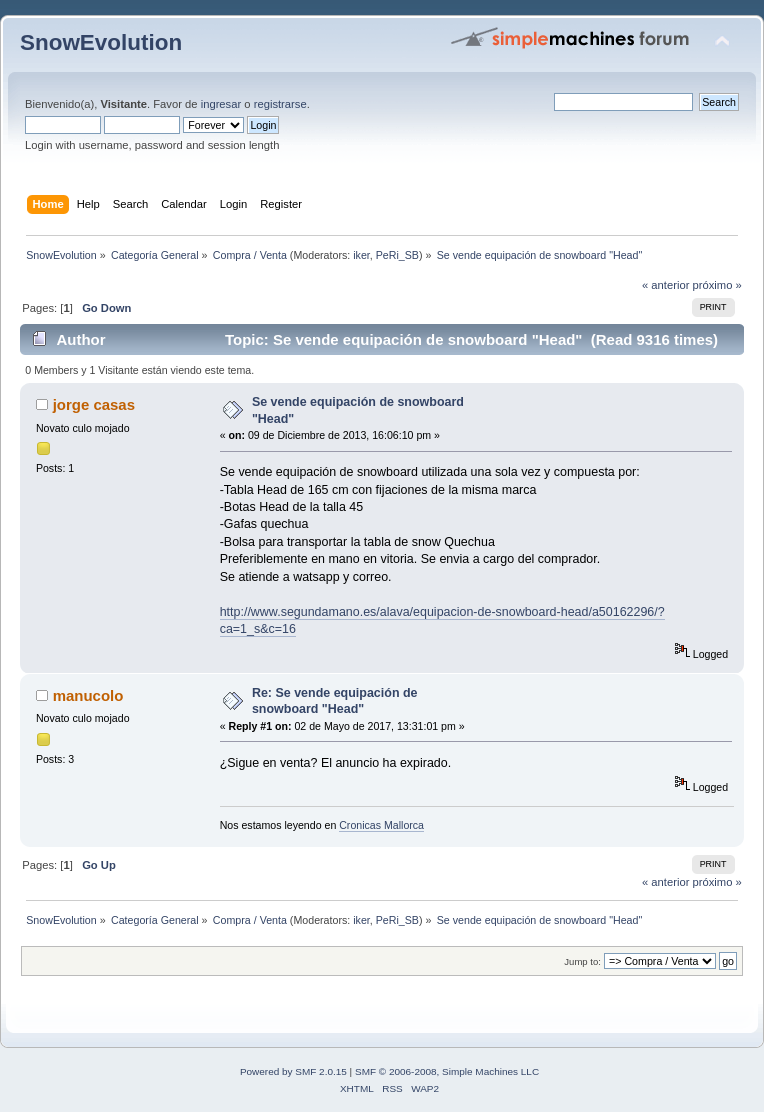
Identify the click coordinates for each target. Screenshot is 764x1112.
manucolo (88, 695)
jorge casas (94, 404)
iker (361, 255)
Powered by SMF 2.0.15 (293, 1071)
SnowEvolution (101, 42)
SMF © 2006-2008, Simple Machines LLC (447, 1071)
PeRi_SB (397, 255)
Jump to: (582, 961)
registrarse (280, 104)
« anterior (665, 285)
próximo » (717, 285)
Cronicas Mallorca (381, 825)
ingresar (221, 104)
